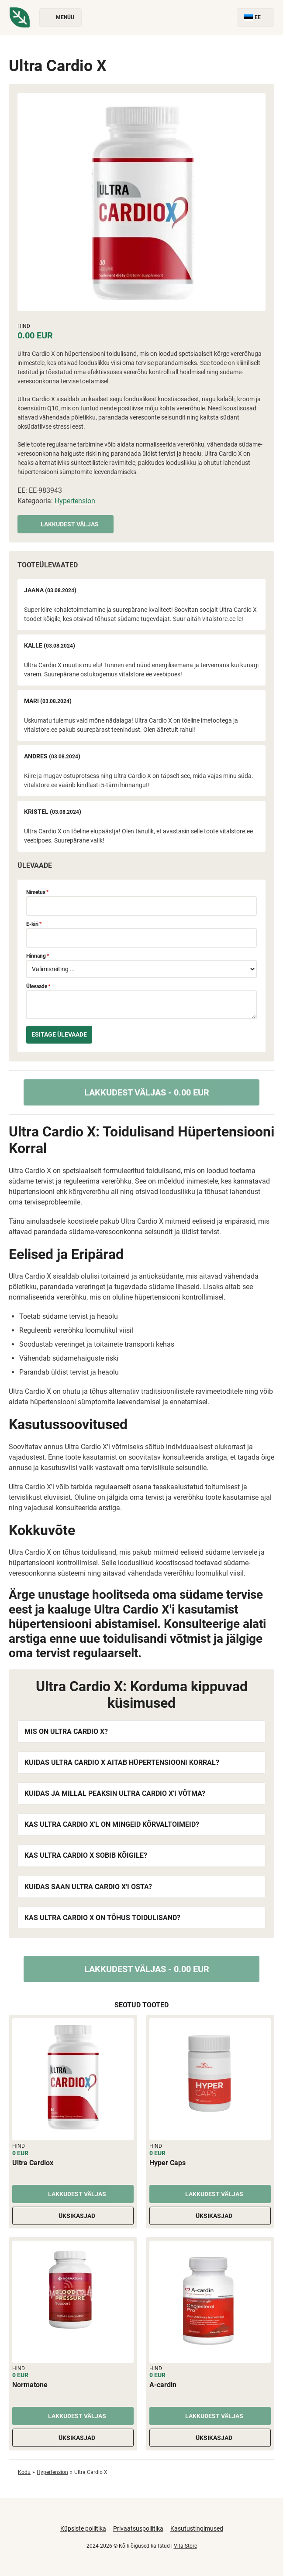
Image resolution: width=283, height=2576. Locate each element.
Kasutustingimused (196, 2528)
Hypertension (75, 501)
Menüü (60, 17)
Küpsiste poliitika (83, 2528)
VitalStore (185, 2546)
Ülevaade (38, 986)
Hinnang (37, 956)
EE (255, 17)
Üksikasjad (73, 2215)
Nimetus (37, 892)
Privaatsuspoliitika (138, 2528)
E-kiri (33, 924)
